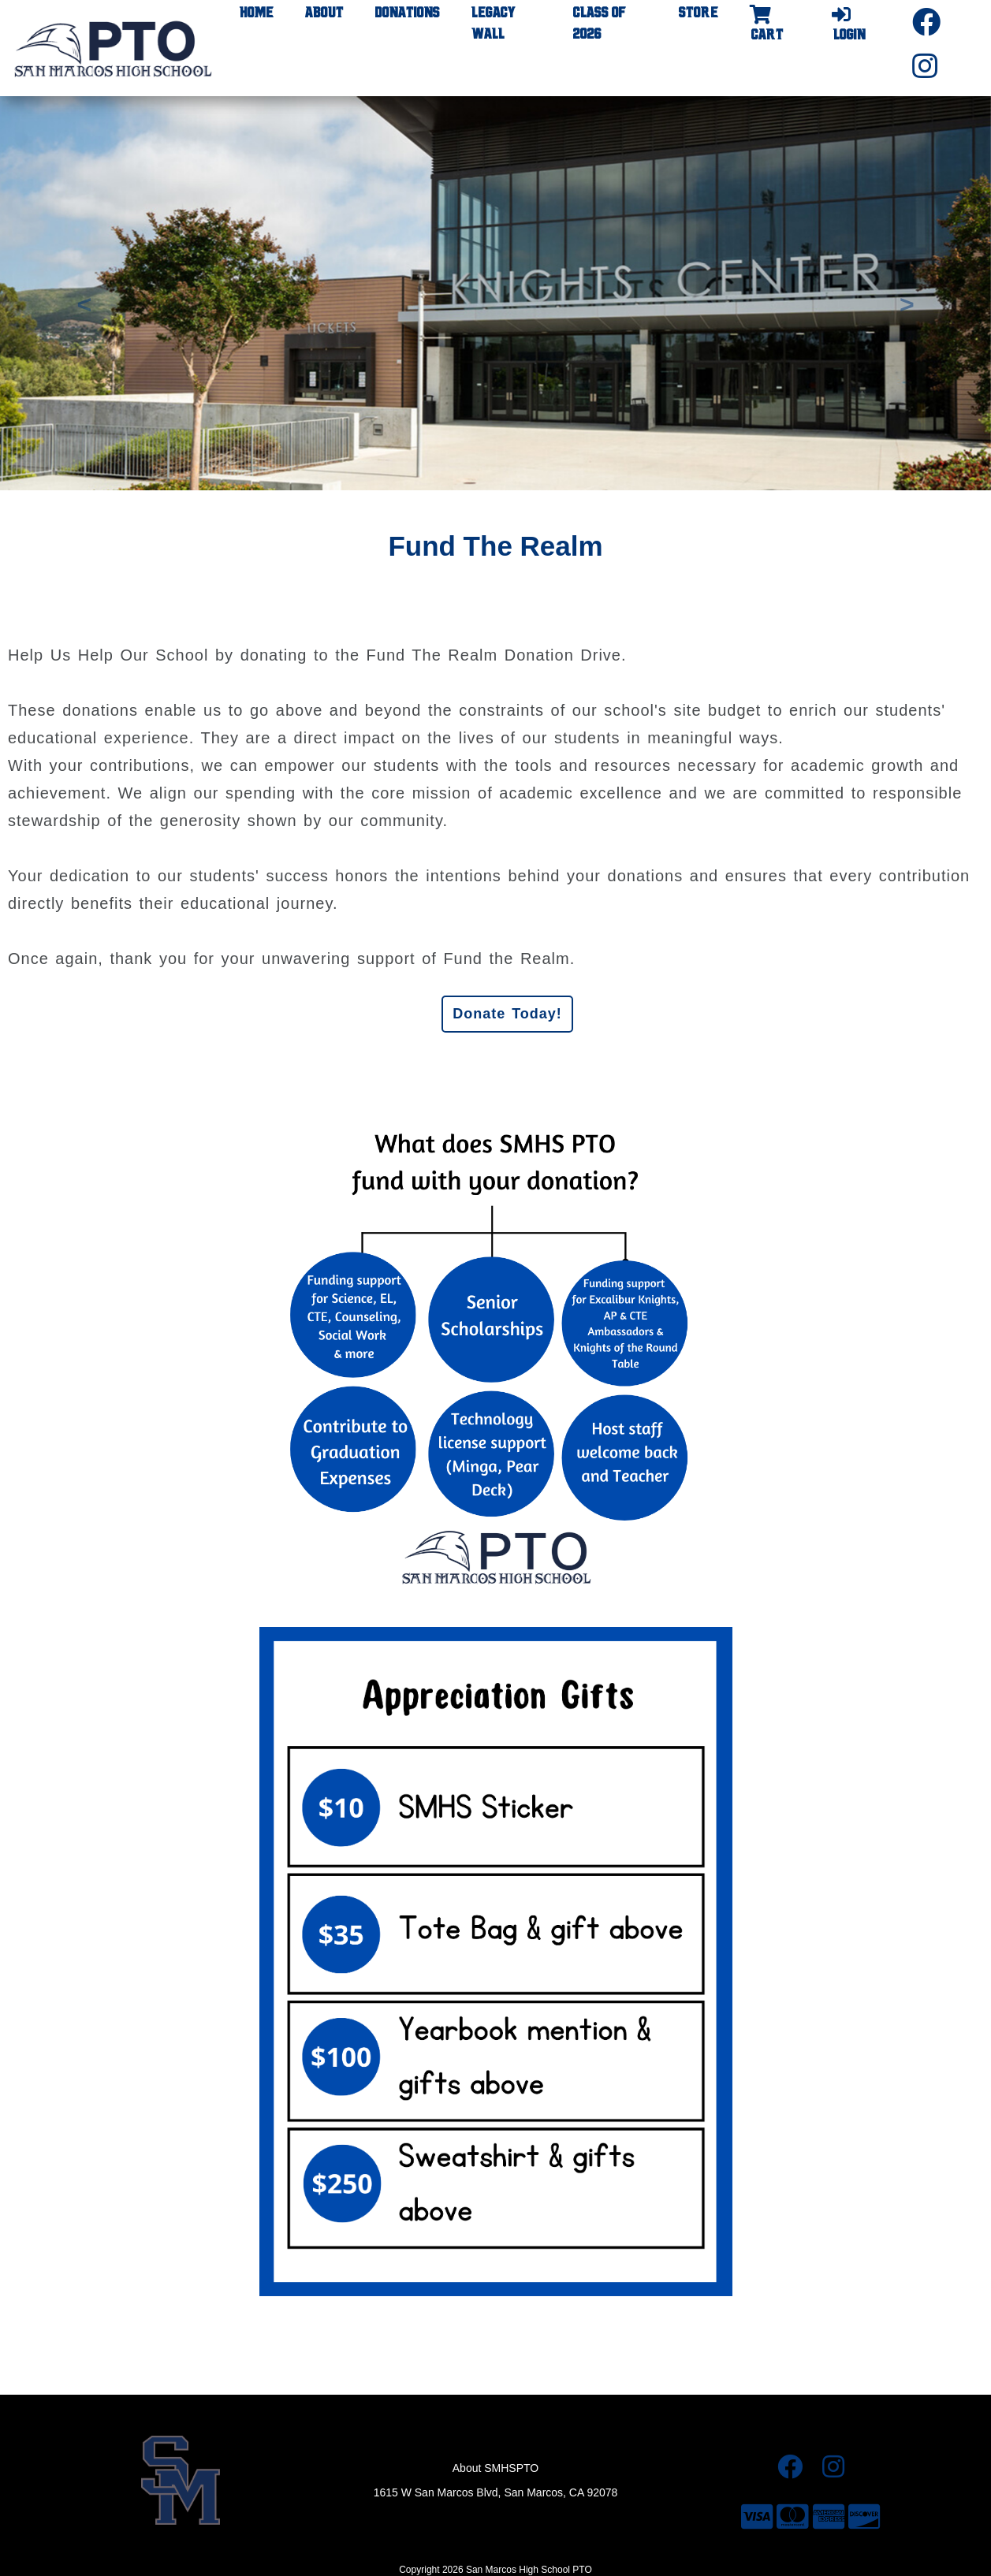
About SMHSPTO (495, 2468)
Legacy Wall (493, 24)
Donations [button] (407, 13)
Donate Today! (507, 1014)
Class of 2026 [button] (599, 24)
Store (698, 13)
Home (257, 13)
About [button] (324, 13)
